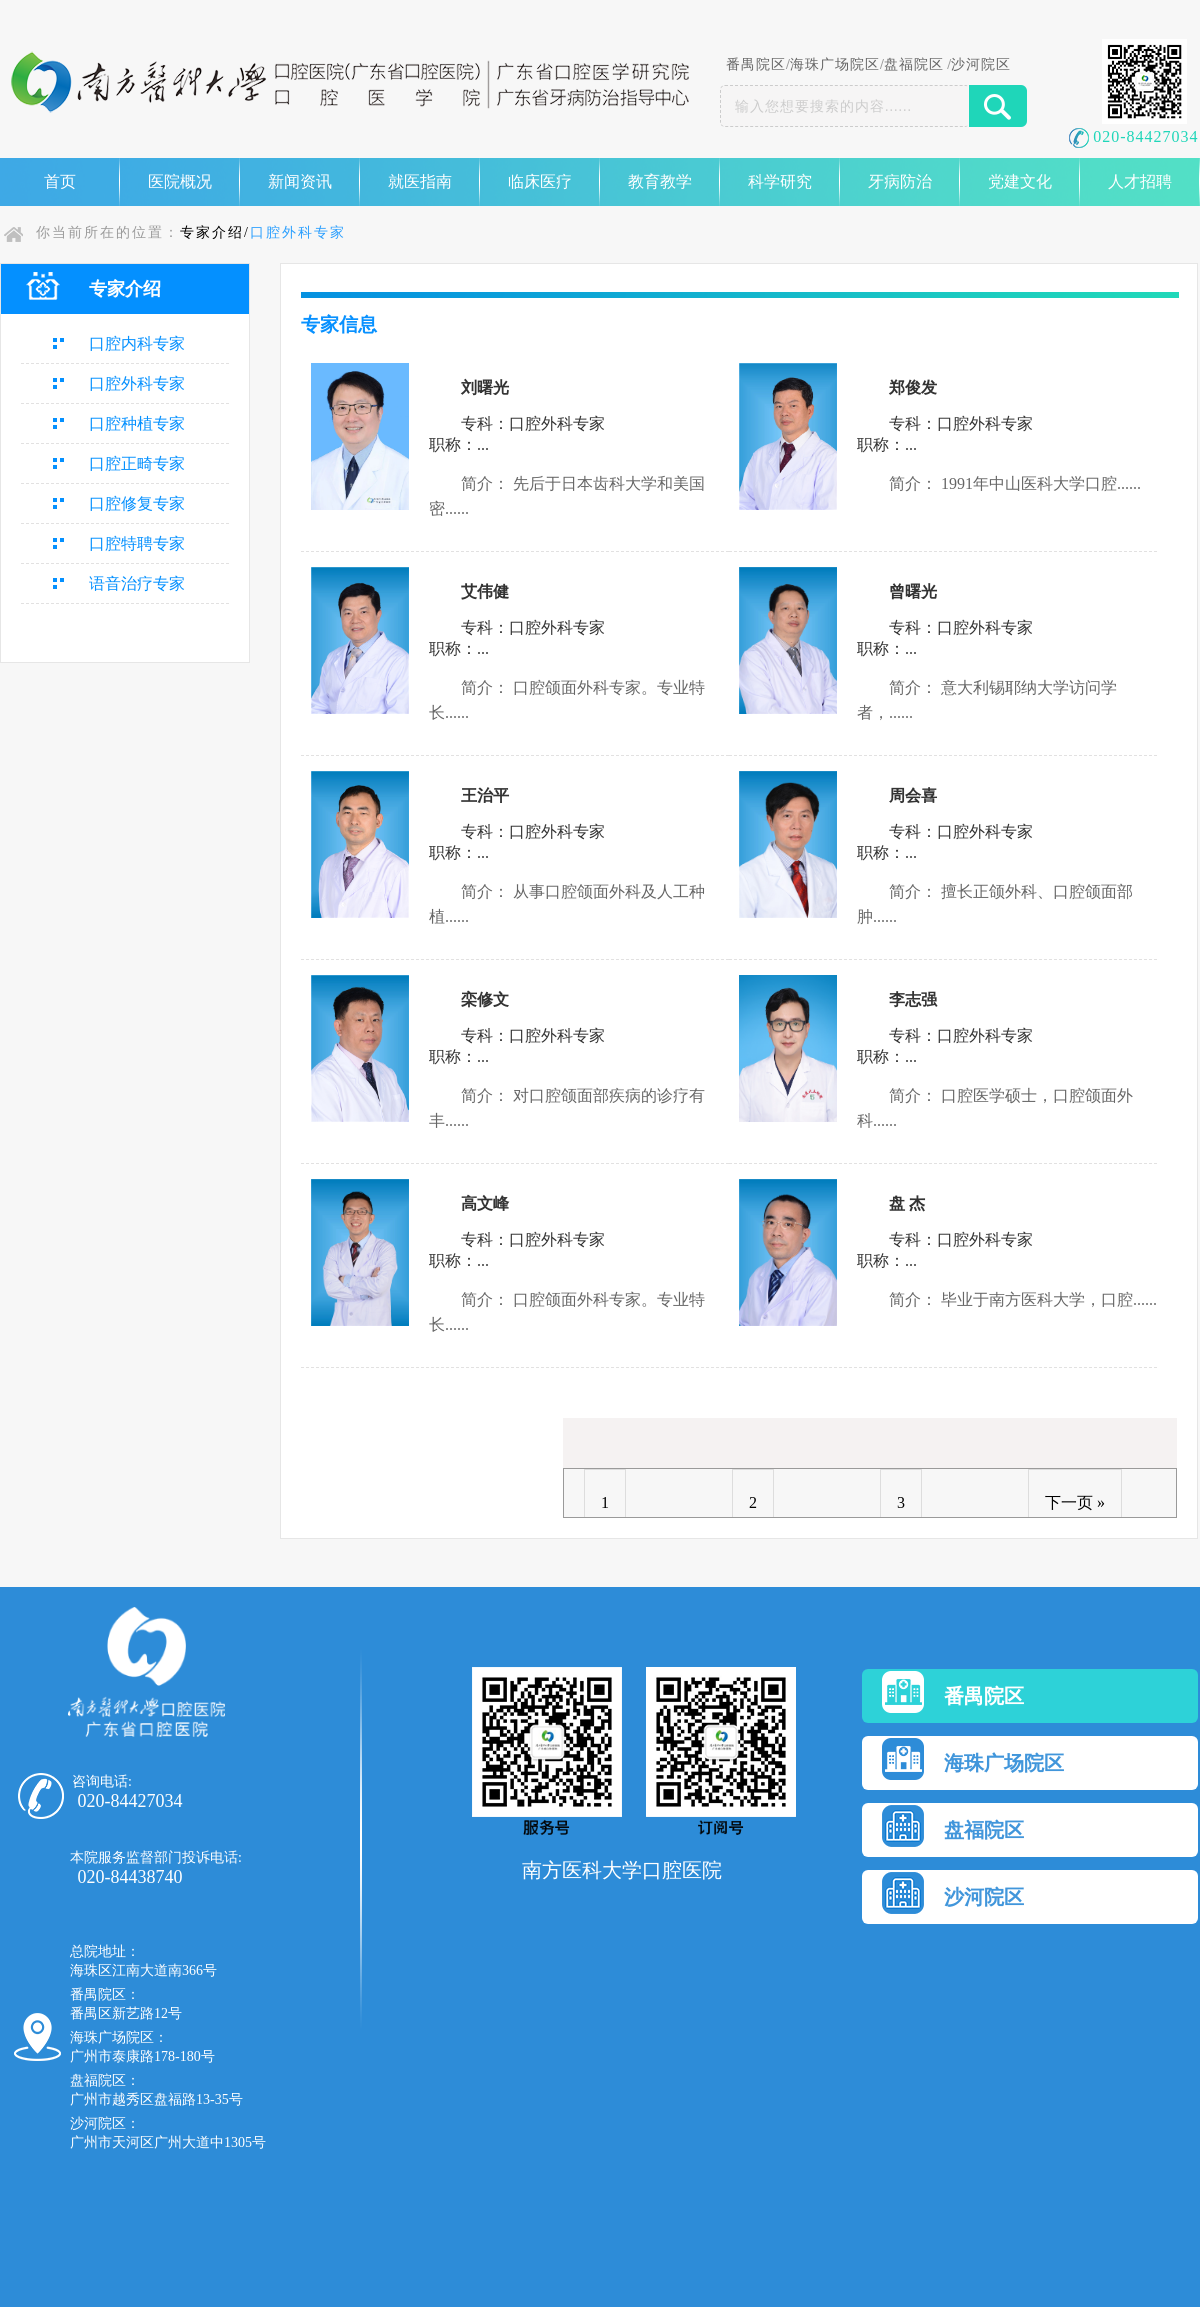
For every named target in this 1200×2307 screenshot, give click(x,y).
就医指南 (420, 181)
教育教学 (660, 181)
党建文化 (1020, 181)
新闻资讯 (300, 181)
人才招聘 (1140, 181)
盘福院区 (914, 64)
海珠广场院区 (835, 64)
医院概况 (180, 181)
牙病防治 (900, 181)
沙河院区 (981, 64)
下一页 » (1075, 1502)
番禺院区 (756, 64)
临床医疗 (540, 181)
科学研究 (780, 181)
